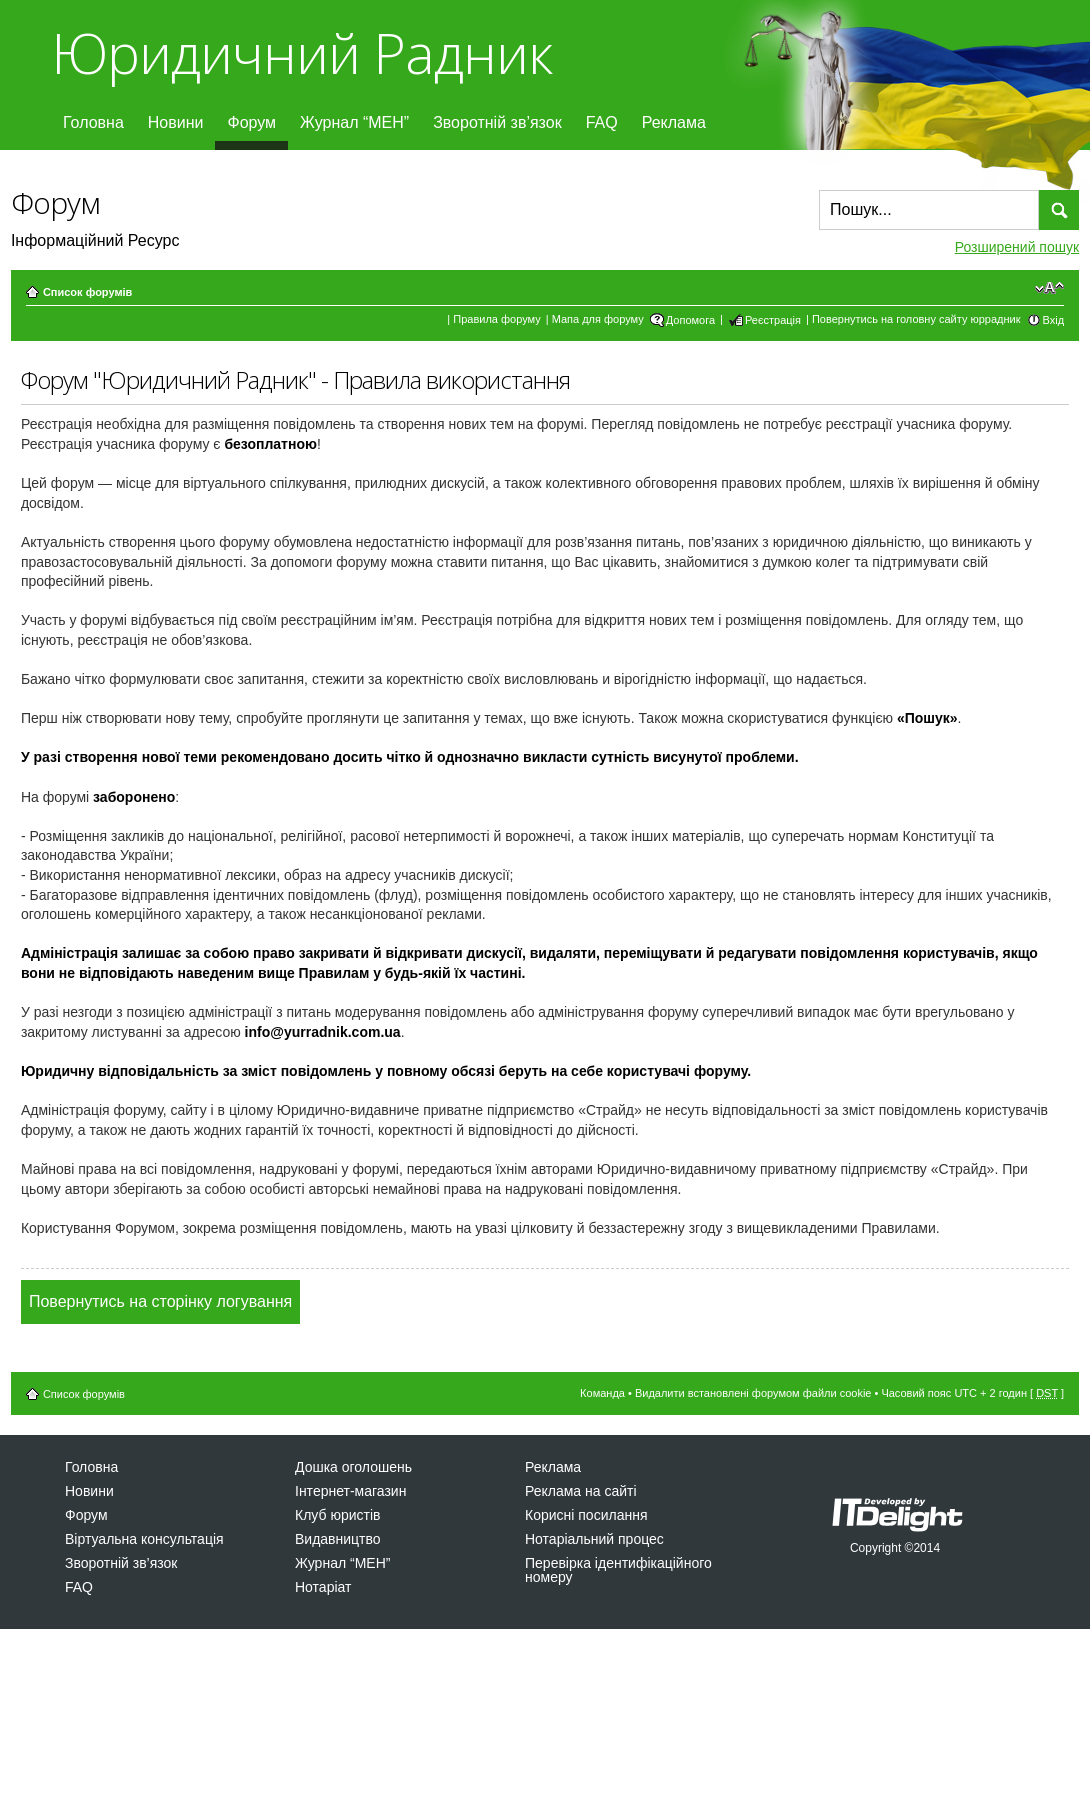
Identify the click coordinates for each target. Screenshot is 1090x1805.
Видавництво (338, 1539)
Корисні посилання (586, 1515)
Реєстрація (773, 320)
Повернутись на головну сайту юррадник (916, 319)
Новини (176, 122)
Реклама (674, 122)
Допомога (690, 320)
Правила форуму (496, 319)
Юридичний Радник (301, 52)
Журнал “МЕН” (354, 122)
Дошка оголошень (353, 1467)
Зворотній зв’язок (497, 122)
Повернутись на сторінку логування (160, 1301)
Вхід (1054, 320)
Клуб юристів (337, 1515)
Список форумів (87, 292)
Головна (93, 122)
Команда (602, 1393)
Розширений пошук (1017, 247)
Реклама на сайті (581, 1491)
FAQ (602, 122)
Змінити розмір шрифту (1049, 288)
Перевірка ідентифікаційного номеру (618, 1570)
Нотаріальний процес (594, 1539)
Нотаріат (323, 1587)
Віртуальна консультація (144, 1539)
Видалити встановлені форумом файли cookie (753, 1393)
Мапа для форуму (598, 319)
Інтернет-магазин (350, 1491)
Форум (251, 122)
